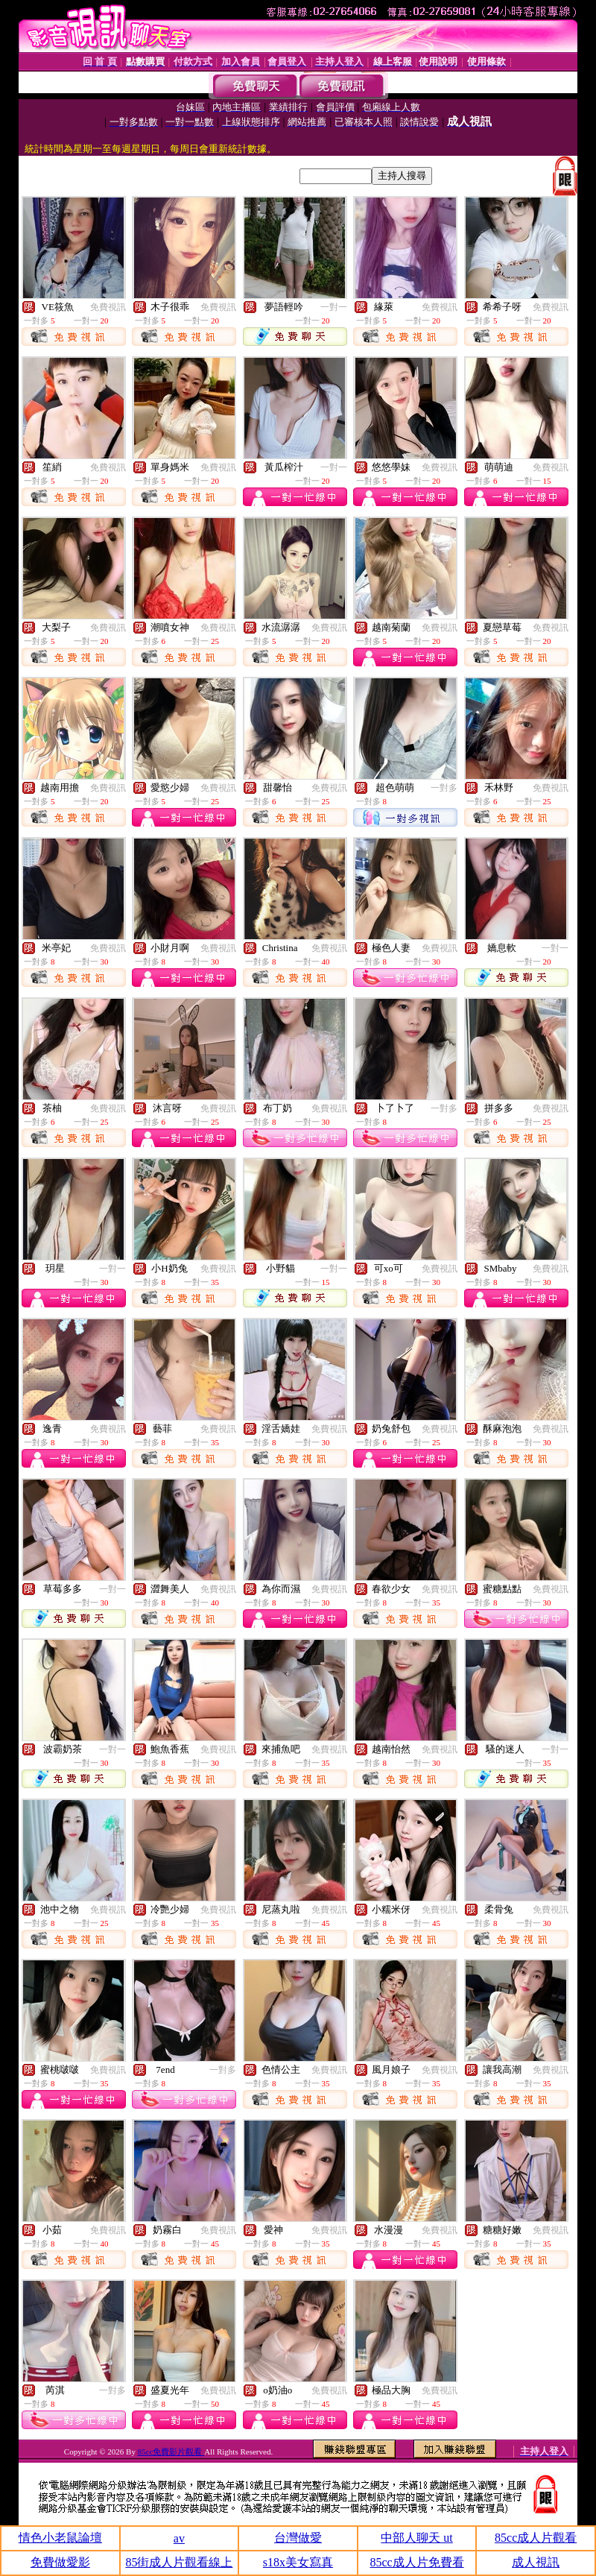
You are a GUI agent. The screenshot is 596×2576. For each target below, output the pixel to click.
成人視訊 (535, 2562)
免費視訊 (108, 307)
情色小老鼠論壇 (60, 2537)
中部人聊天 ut (416, 2537)
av (179, 2538)
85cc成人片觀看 (536, 2537)
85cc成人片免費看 (416, 2562)
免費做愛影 (60, 2562)
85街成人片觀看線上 (178, 2562)
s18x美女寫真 (298, 2562)
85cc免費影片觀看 (171, 2451)
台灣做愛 (298, 2537)
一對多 (444, 788)
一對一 (333, 307)
